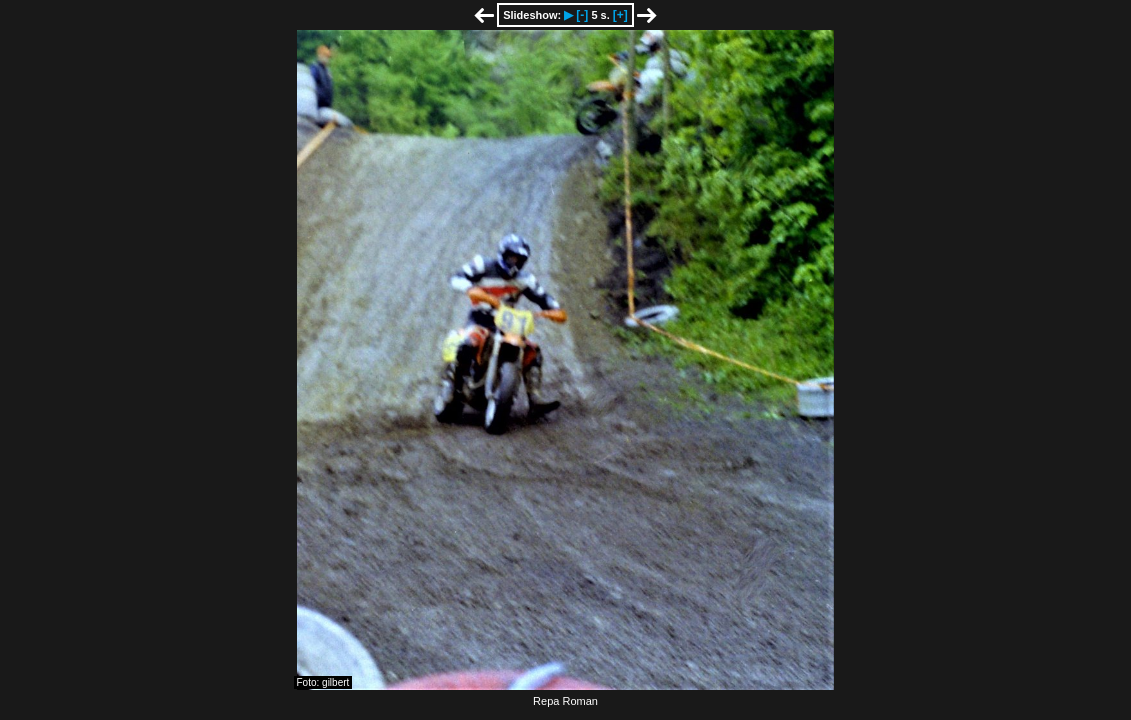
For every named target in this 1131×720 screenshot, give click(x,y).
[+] (620, 15)
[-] (582, 15)
